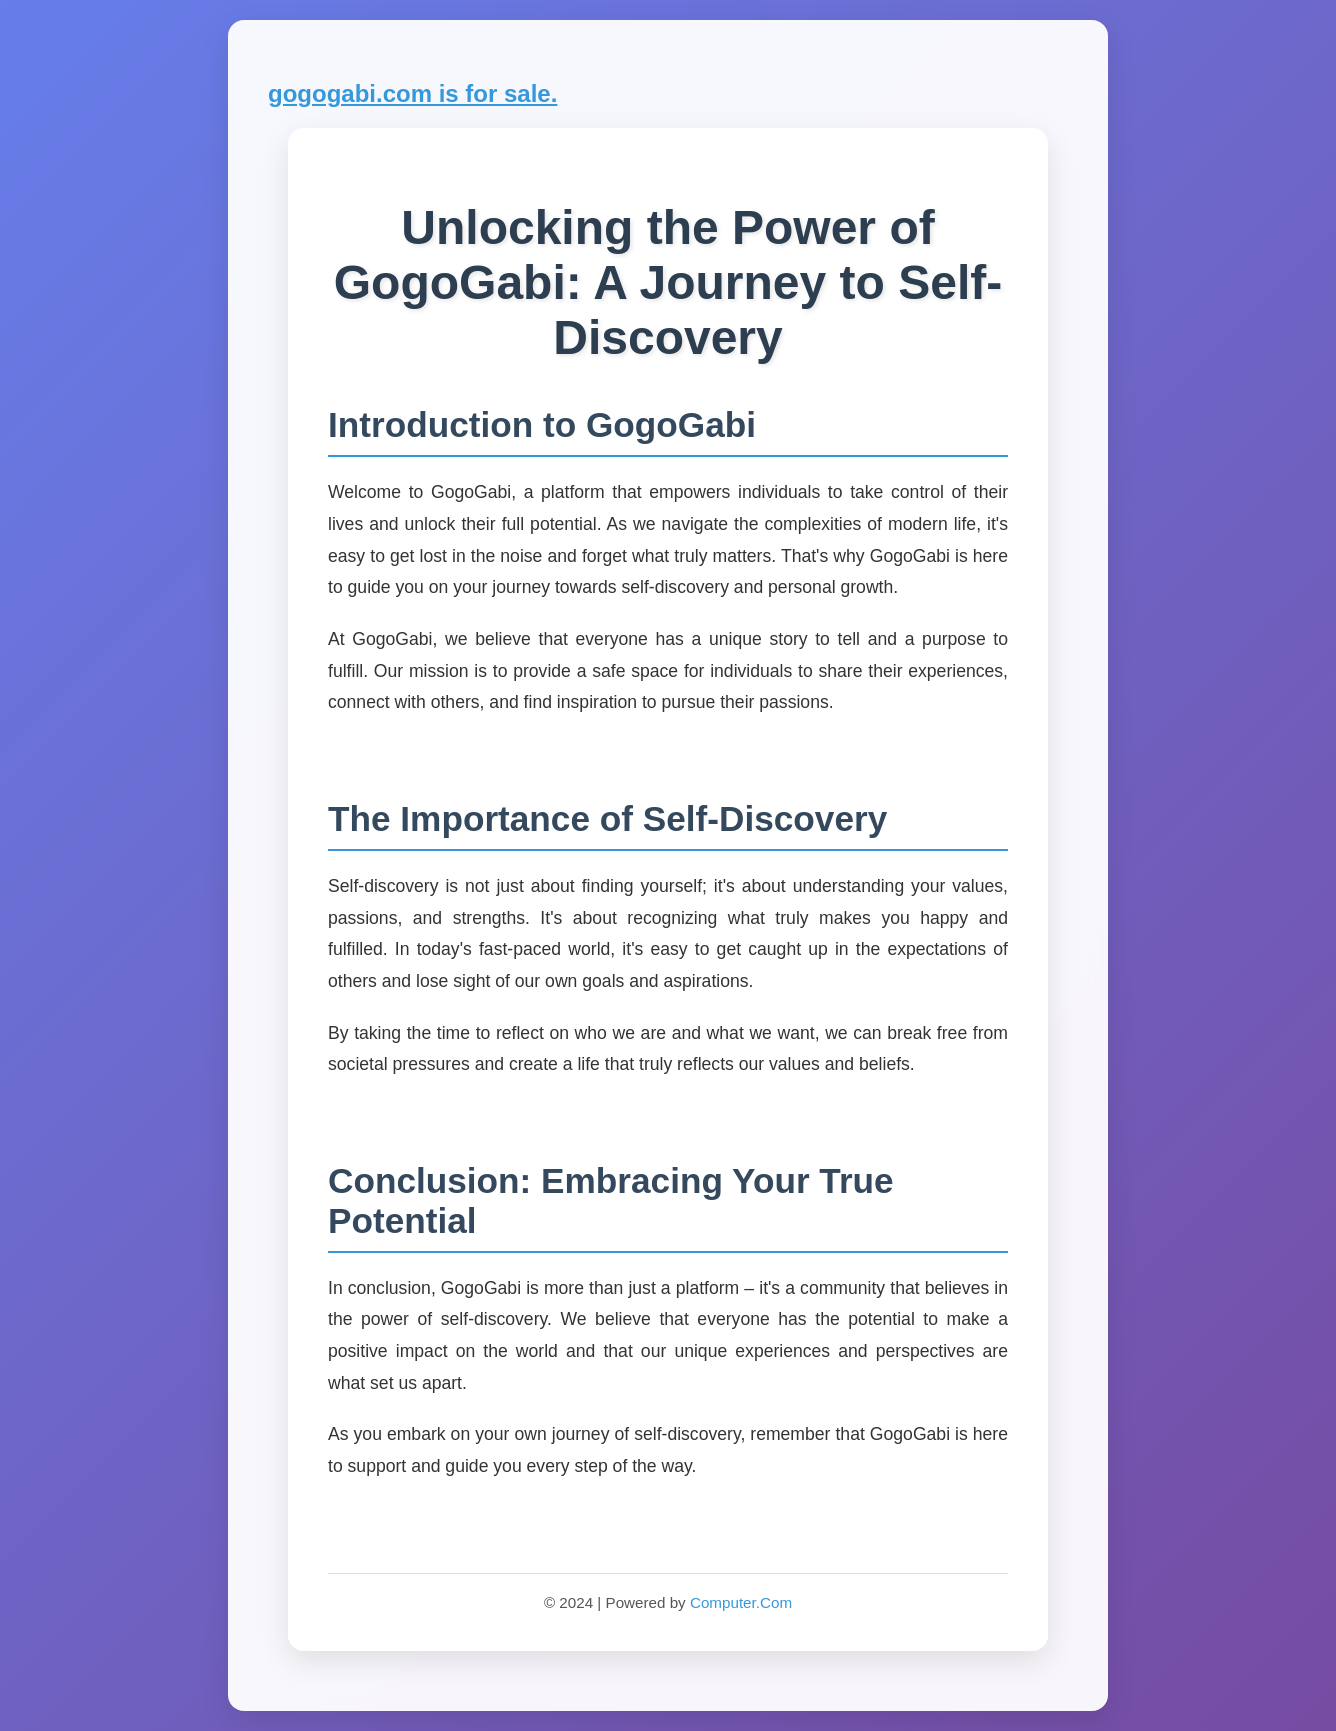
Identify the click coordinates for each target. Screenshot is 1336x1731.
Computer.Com (741, 1602)
